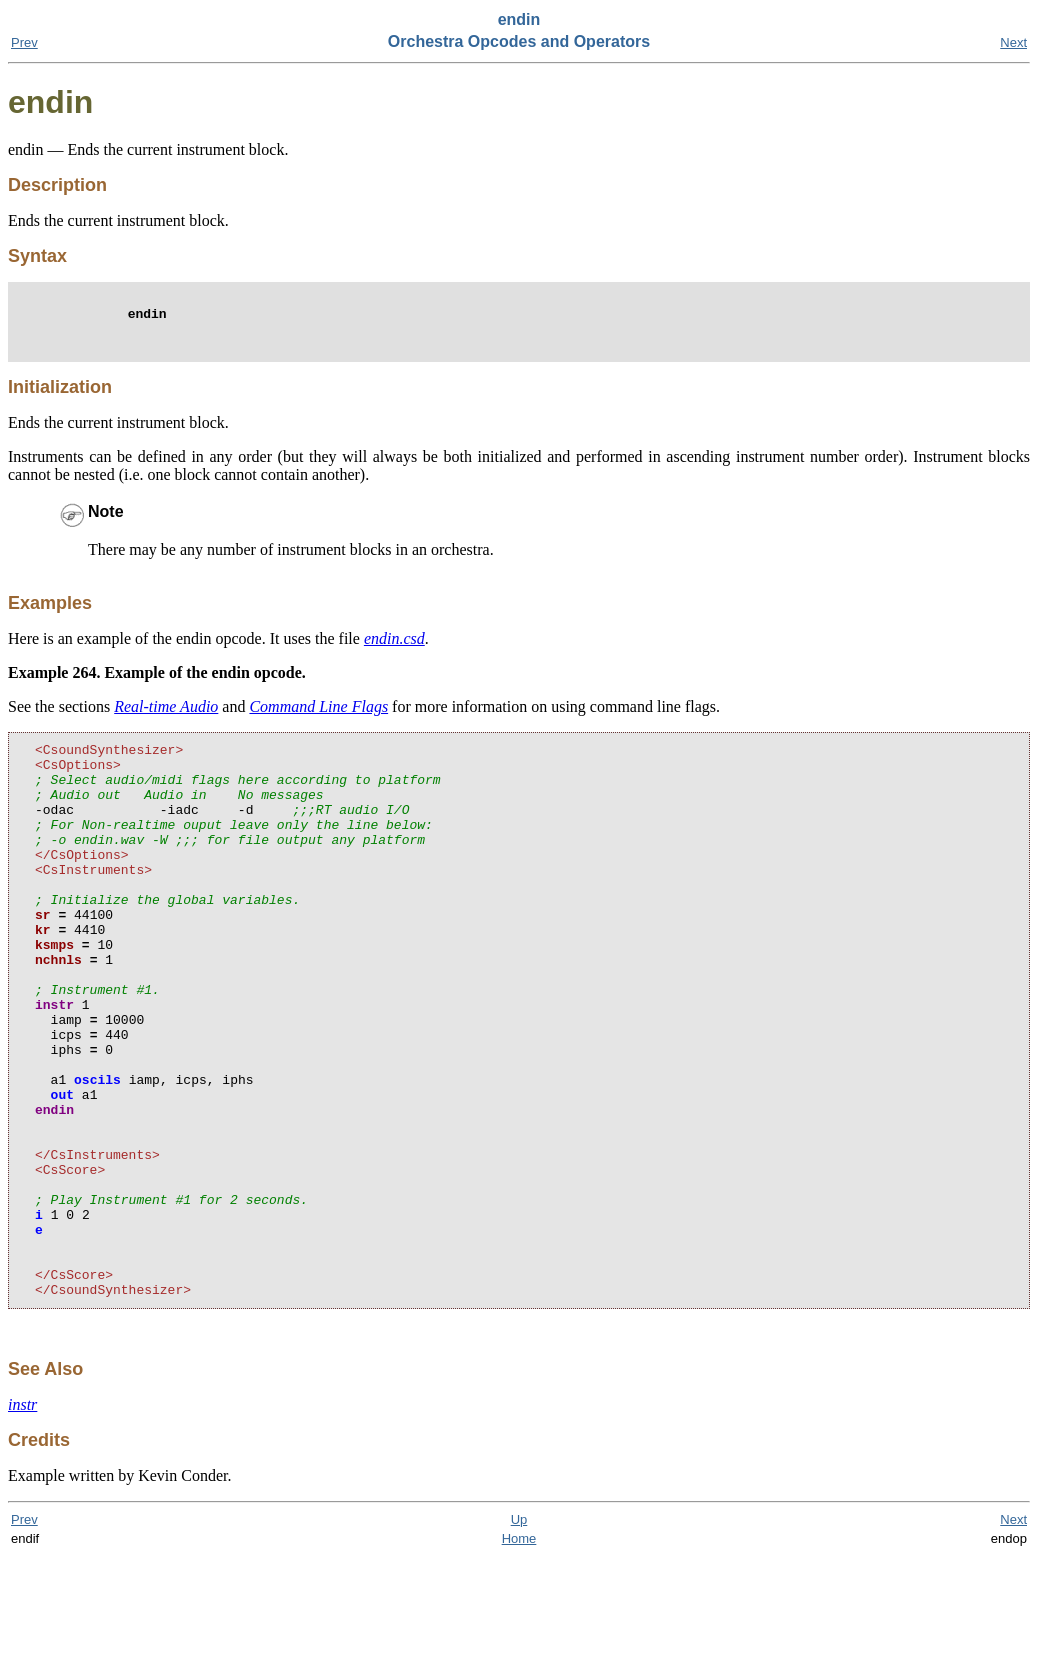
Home (519, 1661)
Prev (24, 42)
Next (1013, 42)
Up (519, 1642)
